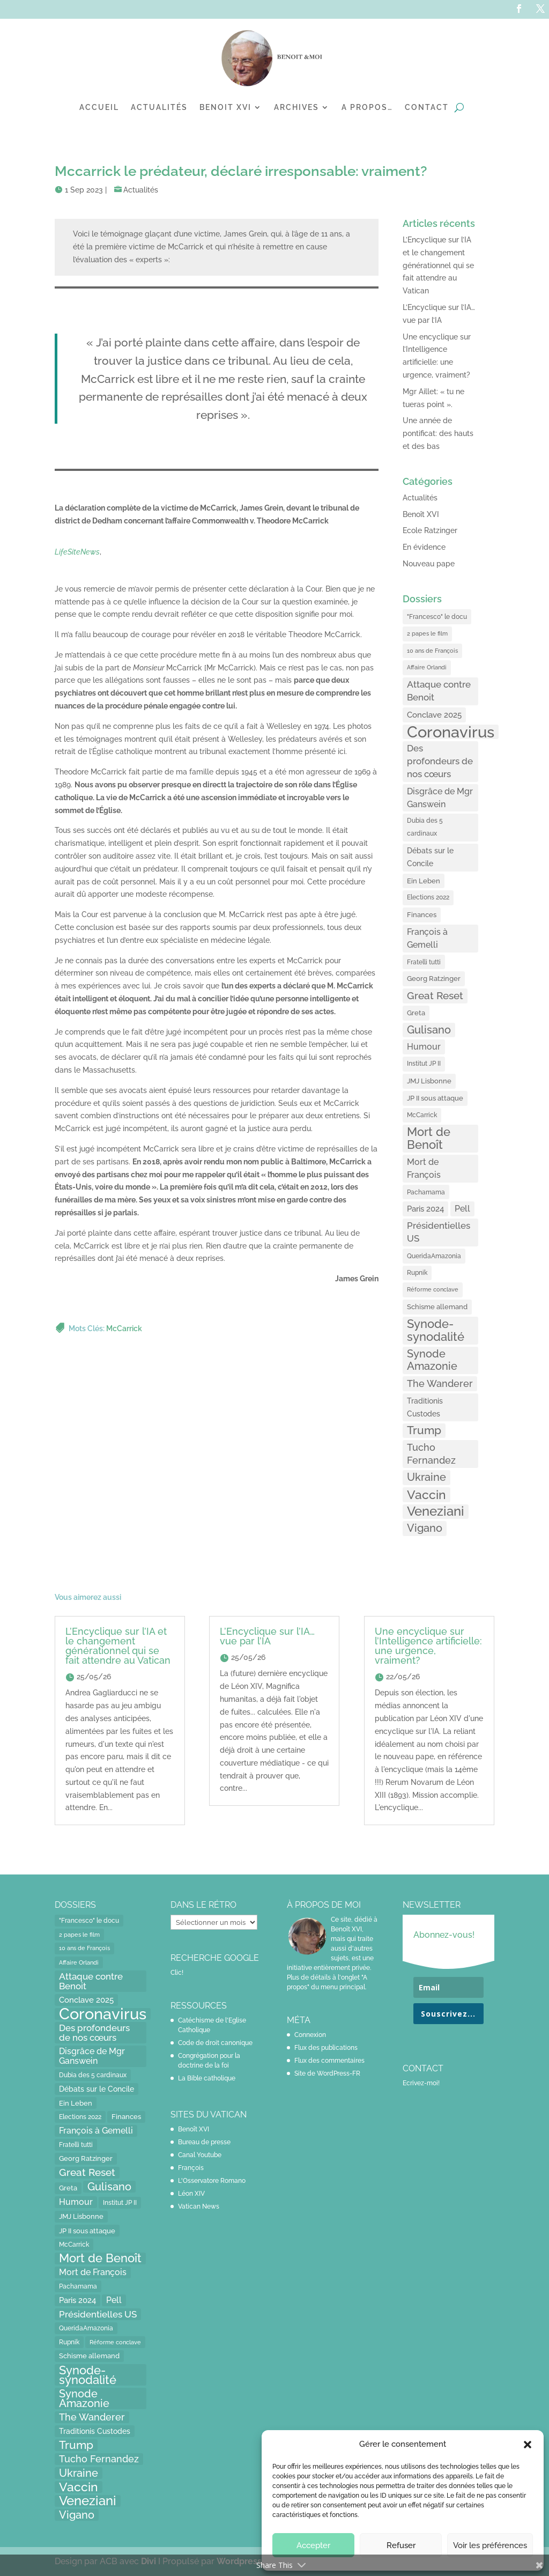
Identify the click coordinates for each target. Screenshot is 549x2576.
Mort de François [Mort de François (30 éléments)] (424, 1168)
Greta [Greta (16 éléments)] (416, 1013)
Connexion (310, 2035)
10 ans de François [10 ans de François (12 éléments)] (432, 650)
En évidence (424, 547)
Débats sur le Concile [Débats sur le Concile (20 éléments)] (430, 857)
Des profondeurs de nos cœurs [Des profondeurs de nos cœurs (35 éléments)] (440, 761)
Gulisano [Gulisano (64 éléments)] (429, 1029)
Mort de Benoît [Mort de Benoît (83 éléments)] (428, 1138)
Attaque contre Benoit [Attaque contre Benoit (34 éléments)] (439, 691)
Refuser (401, 2545)
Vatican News (198, 2206)
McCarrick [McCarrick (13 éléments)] (422, 1115)
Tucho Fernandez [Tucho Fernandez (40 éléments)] (431, 1454)
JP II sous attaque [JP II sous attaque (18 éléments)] (435, 1098)
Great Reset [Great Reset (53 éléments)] (435, 996)
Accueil (99, 107)
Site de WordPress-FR (327, 2073)
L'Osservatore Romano (212, 2180)
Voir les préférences (490, 2545)
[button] (527, 2444)
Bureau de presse (204, 2142)
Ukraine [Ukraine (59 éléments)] (426, 1477)
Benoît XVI (421, 514)
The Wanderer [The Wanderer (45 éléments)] (440, 1383)
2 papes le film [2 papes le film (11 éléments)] (427, 633)
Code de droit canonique (215, 2043)
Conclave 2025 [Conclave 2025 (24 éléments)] (434, 714)
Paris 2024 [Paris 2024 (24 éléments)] (425, 1208)
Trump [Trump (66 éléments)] (424, 1430)
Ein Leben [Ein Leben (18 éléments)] (423, 880)
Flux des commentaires (329, 2060)
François (191, 2168)
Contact (427, 107)
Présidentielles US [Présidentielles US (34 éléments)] (438, 1232)
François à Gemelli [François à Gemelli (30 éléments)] (427, 938)
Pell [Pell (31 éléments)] (462, 1209)
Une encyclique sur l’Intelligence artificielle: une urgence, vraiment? (428, 1646)
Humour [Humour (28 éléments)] (424, 1047)
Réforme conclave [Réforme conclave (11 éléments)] (432, 1289)
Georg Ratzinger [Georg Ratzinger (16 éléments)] (434, 979)
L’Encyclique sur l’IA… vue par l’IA (267, 1636)
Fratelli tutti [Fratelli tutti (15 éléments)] (424, 962)
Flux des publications (326, 2047)
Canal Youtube (199, 2155)
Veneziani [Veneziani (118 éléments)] (435, 1511)
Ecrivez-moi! (421, 2083)
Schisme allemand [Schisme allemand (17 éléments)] (437, 1307)
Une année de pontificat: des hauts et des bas (438, 433)
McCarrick (124, 1329)
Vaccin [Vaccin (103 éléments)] (426, 1494)
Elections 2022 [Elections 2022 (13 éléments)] (428, 897)
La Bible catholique (206, 2078)
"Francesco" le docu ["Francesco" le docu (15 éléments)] (437, 616)
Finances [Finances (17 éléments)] (421, 915)
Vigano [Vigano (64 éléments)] (424, 1528)
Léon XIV (191, 2193)
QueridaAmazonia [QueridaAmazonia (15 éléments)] (434, 1256)
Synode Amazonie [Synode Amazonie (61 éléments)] (432, 1360)
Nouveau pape (429, 563)
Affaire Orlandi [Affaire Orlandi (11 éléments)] (427, 667)
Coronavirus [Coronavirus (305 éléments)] (450, 732)
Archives (296, 107)
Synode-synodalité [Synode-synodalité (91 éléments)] (435, 1330)
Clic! (176, 1972)
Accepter (313, 2545)
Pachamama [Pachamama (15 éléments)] (426, 1192)
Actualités (159, 107)
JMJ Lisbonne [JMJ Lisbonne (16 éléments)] (429, 1081)
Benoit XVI (225, 107)
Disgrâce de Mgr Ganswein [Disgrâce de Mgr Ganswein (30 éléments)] (440, 797)
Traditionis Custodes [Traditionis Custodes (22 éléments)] (425, 1407)
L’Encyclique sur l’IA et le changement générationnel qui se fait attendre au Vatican (438, 265)
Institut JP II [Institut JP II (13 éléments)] (424, 1063)
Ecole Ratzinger (430, 530)
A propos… (367, 107)
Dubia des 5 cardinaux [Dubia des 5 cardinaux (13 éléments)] (425, 827)
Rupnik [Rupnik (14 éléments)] (417, 1272)
